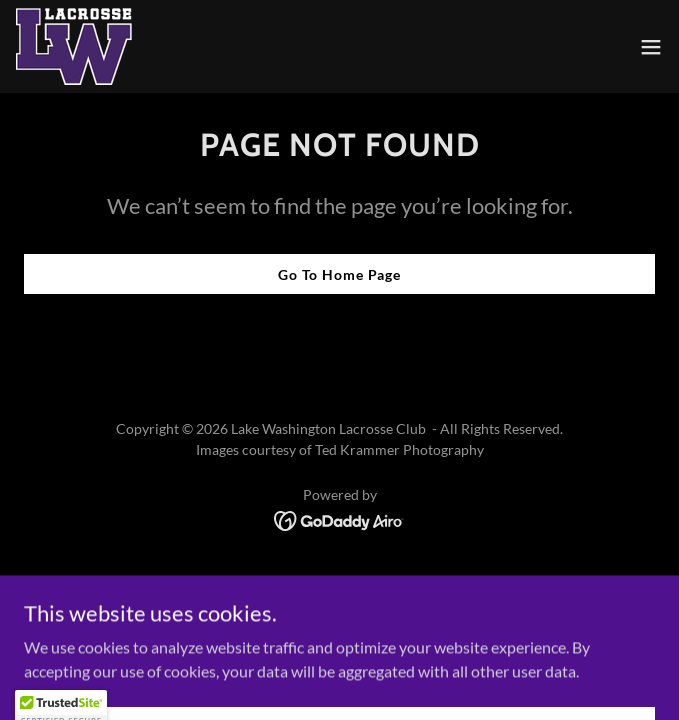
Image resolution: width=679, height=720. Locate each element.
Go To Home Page (339, 274)
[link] (74, 46)
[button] (651, 47)
